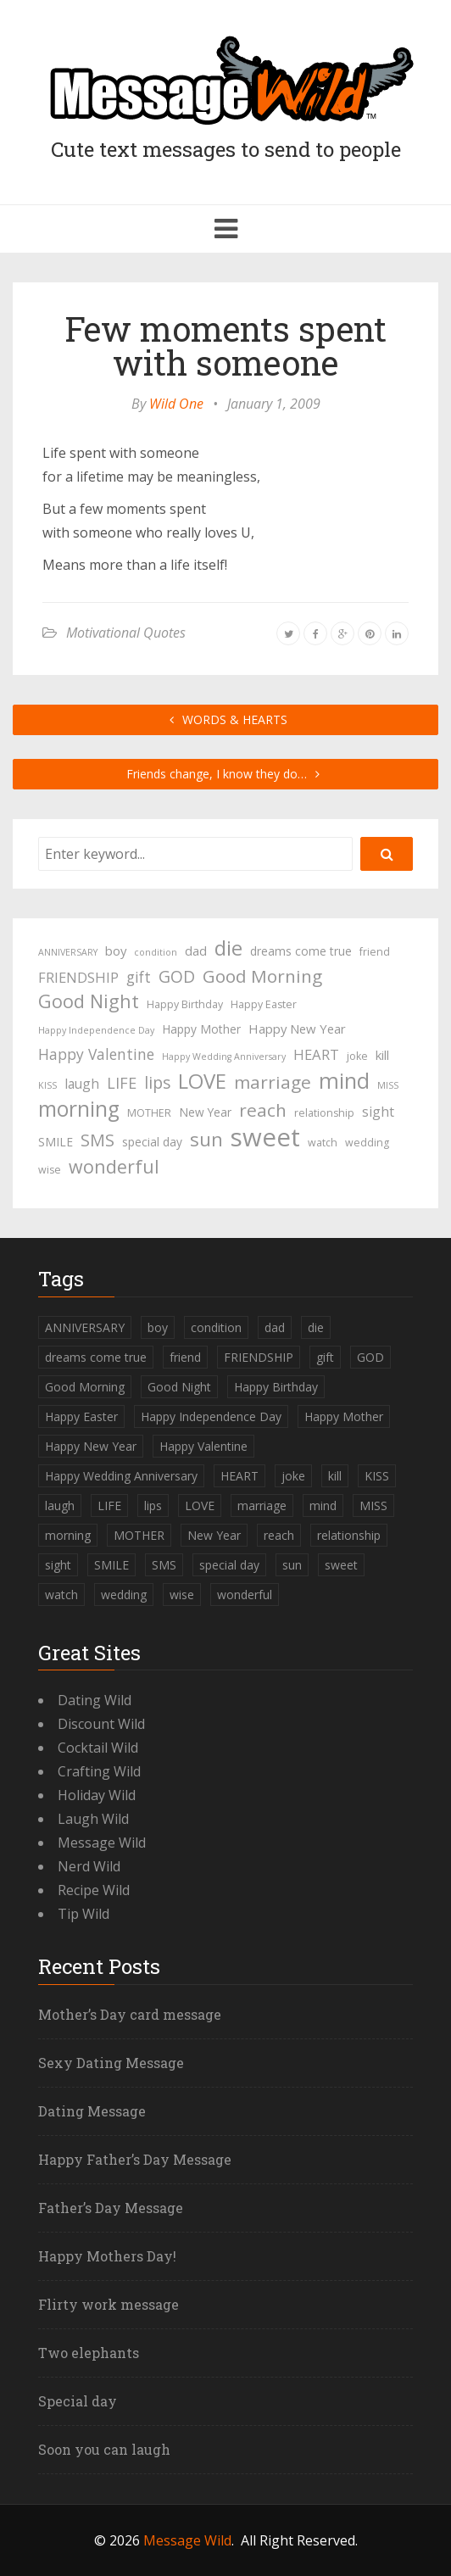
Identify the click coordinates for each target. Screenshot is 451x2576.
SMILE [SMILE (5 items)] (55, 1142)
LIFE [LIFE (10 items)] (121, 1083)
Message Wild (102, 1842)
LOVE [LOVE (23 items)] (202, 1081)
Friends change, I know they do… (226, 774)
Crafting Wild (99, 1771)
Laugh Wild (93, 1818)
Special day (77, 2401)
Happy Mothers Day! (107, 2256)
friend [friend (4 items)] (374, 952)
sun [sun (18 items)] (206, 1139)
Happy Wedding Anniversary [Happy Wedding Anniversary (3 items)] (224, 1056)
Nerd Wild (89, 1866)
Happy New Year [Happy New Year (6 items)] (297, 1028)
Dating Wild (94, 1700)
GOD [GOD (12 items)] (177, 976)
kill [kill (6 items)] (382, 1054)
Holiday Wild (97, 1795)
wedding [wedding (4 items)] (367, 1142)
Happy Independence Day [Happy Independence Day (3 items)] (96, 1030)
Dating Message (92, 2111)
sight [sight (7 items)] (378, 1111)
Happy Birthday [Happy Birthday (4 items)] (185, 1004)
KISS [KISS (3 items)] (47, 1085)
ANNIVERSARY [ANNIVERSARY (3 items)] (67, 952)
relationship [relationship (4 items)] (324, 1113)
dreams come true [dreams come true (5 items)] (301, 951)
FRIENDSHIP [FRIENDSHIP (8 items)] (78, 977)
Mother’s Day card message (129, 2014)
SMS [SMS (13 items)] (97, 1140)
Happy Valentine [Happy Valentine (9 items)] (96, 1054)
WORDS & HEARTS (225, 719)
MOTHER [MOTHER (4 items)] (149, 1113)
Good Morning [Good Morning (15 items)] (262, 976)
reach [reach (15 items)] (263, 1110)
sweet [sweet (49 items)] (265, 1137)
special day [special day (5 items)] (152, 1142)
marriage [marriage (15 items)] (272, 1082)
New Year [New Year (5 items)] (205, 1112)
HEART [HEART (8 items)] (316, 1054)
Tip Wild (83, 1913)
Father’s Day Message (110, 2207)
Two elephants (88, 2352)
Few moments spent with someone (225, 345)
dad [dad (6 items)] (196, 950)
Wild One (176, 403)
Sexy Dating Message (111, 2062)
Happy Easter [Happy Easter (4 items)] (264, 1004)
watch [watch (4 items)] (322, 1142)
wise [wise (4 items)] (49, 1170)
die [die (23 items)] (228, 948)
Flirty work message (108, 2304)
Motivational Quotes (126, 632)
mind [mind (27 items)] (344, 1080)
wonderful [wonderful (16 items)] (114, 1167)
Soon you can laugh (104, 2449)
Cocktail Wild (98, 1747)
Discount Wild (101, 1724)
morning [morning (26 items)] (79, 1109)
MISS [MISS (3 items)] (387, 1085)
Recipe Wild (94, 1890)
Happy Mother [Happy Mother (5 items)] (201, 1029)
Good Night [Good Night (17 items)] (88, 1001)
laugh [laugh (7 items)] (81, 1083)
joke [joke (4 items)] (357, 1056)
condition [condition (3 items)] (155, 952)
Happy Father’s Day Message (134, 2159)
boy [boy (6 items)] (115, 950)
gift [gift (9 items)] (138, 977)
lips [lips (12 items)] (157, 1082)
